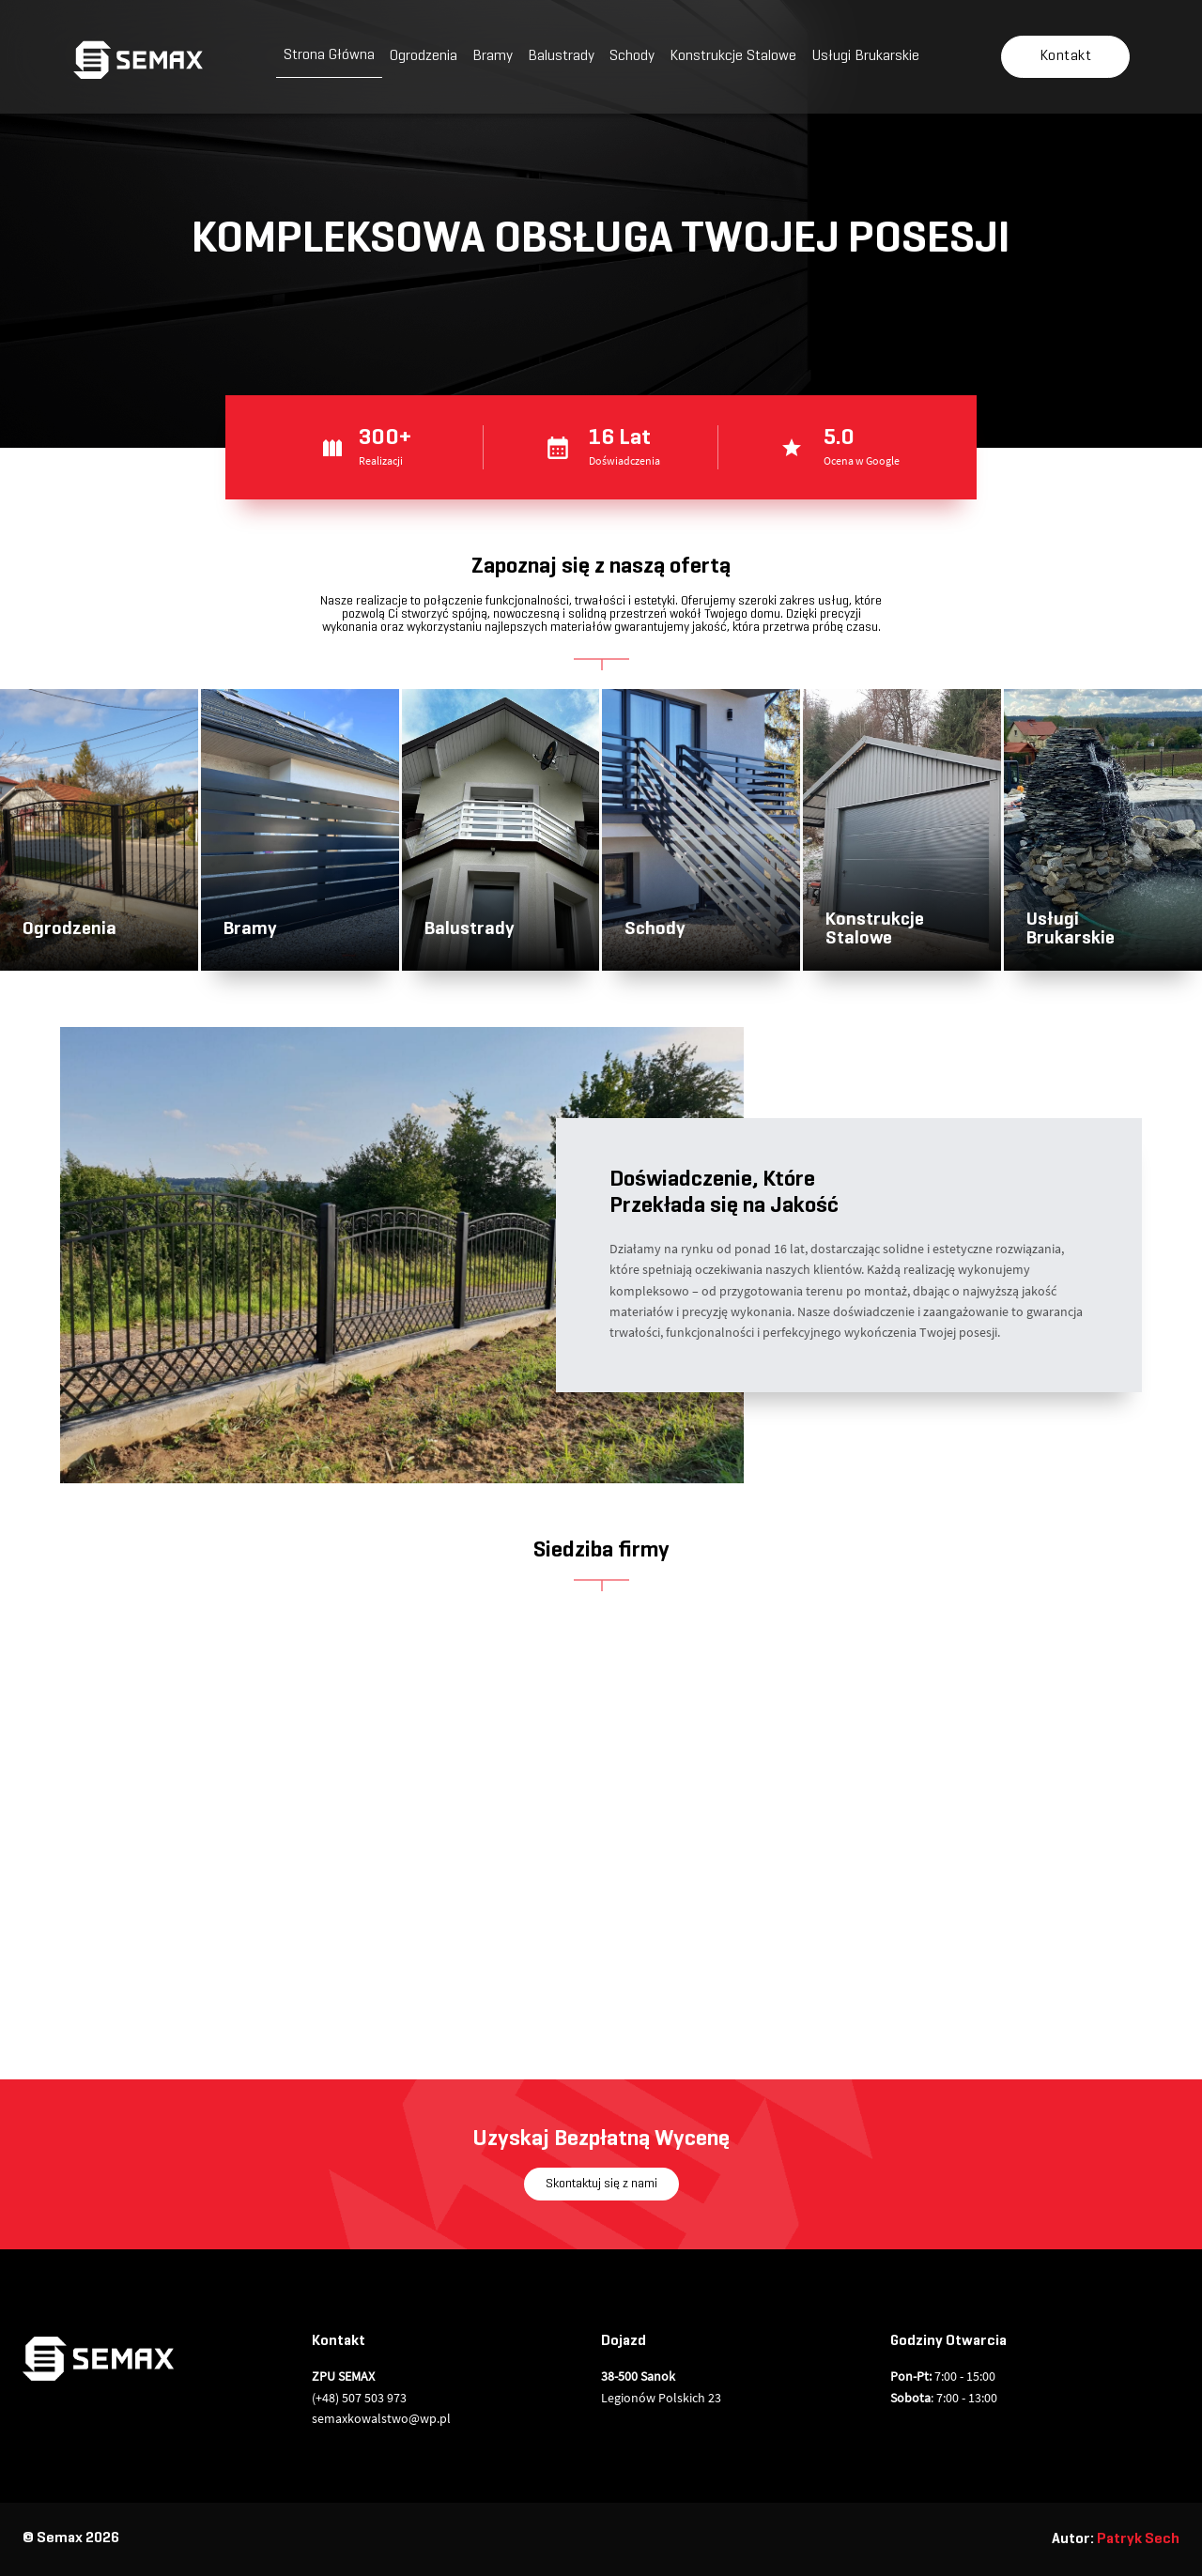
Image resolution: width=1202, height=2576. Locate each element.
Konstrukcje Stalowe (733, 56)
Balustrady (561, 56)
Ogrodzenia (423, 56)
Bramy (492, 56)
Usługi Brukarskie (865, 56)
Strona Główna (329, 55)
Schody (632, 56)
